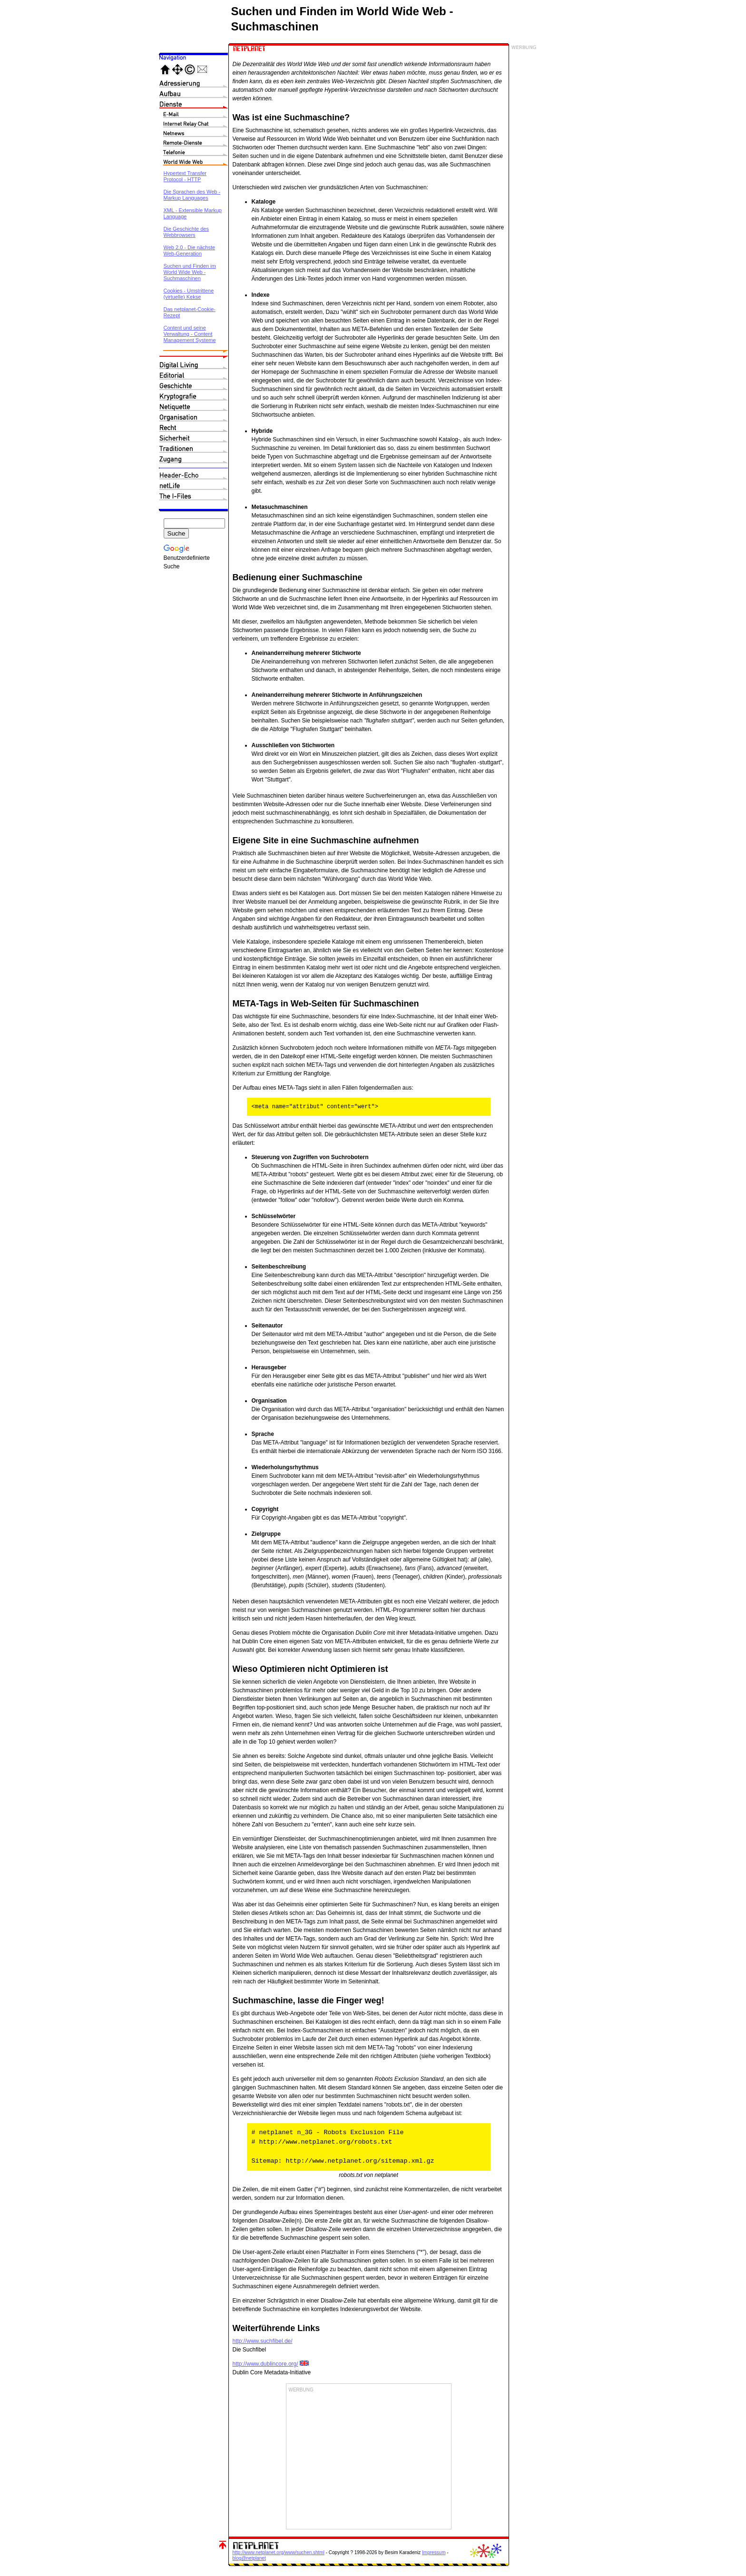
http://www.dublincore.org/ (265, 2364)
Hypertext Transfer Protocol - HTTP (185, 176)
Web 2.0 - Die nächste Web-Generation (190, 250)
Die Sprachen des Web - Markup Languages (192, 195)
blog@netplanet (249, 2558)
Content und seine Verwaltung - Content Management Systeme (190, 334)
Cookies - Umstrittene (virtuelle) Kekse (189, 294)
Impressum (433, 2552)
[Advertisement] (369, 2460)
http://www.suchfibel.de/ (263, 2341)
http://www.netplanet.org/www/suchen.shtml (278, 2552)
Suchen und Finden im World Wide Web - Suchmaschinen (190, 272)
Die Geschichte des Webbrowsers (186, 232)
